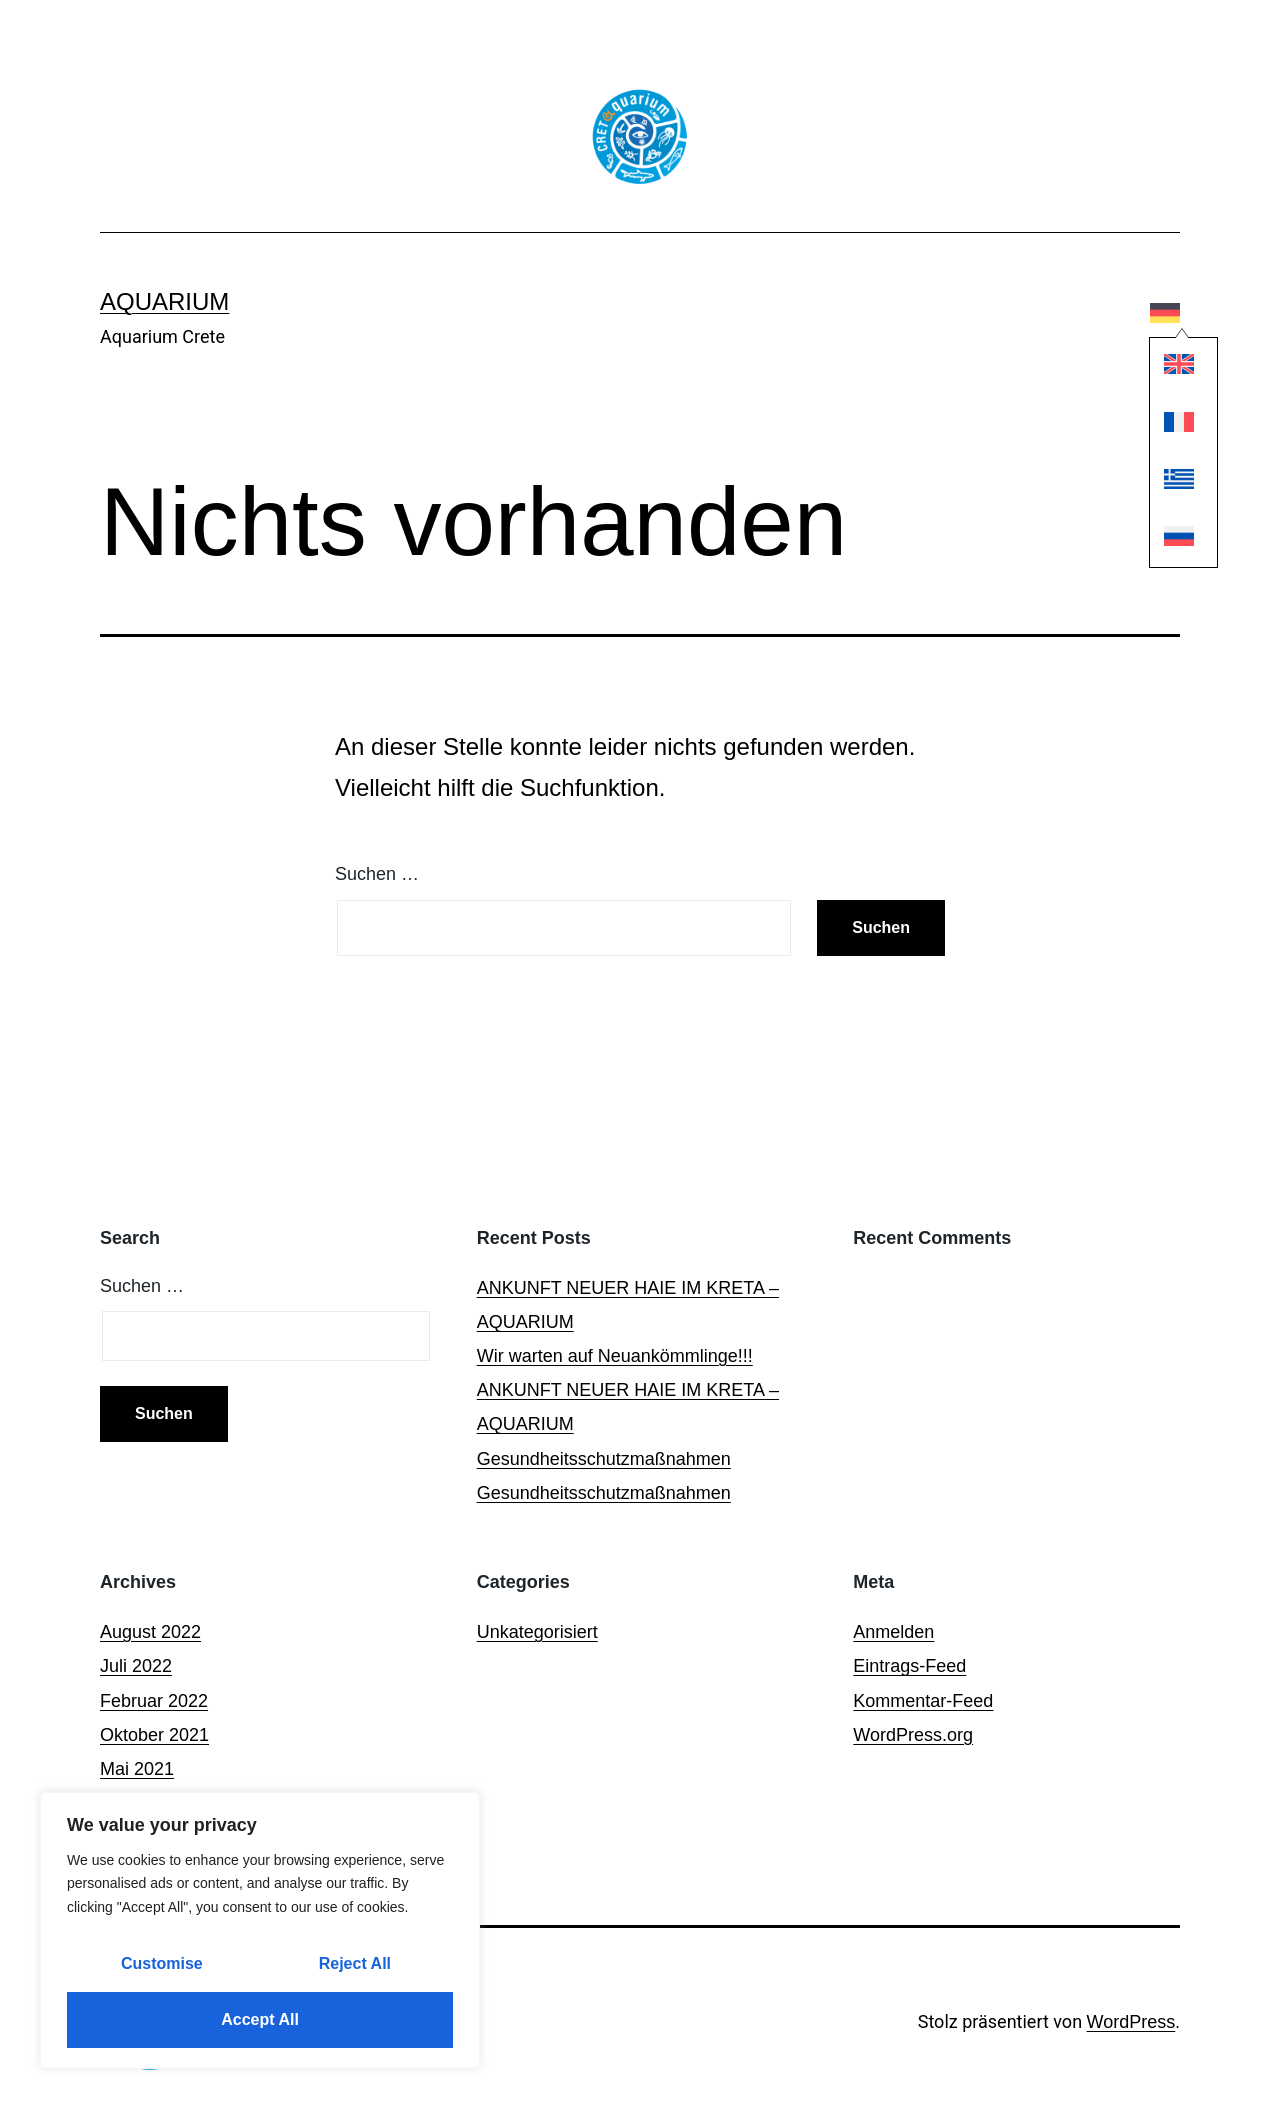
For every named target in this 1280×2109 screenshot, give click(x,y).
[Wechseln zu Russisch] (1166, 541)
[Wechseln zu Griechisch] (1166, 483)
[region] (260, 1930)
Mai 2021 (137, 1769)
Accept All (260, 2019)
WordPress (1131, 2022)
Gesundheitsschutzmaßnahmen (604, 1459)
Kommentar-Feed (923, 1701)
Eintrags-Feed (909, 1666)
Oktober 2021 (154, 1735)
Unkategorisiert (537, 1632)
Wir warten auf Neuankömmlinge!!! (615, 1356)
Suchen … (377, 874)
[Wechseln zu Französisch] (1166, 426)
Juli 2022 (136, 1666)
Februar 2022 (154, 1701)
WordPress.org (913, 1735)
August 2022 (150, 1632)
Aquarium (164, 301)
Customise (162, 1963)
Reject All (355, 1963)
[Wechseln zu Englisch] (1166, 369)
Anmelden (893, 1632)
